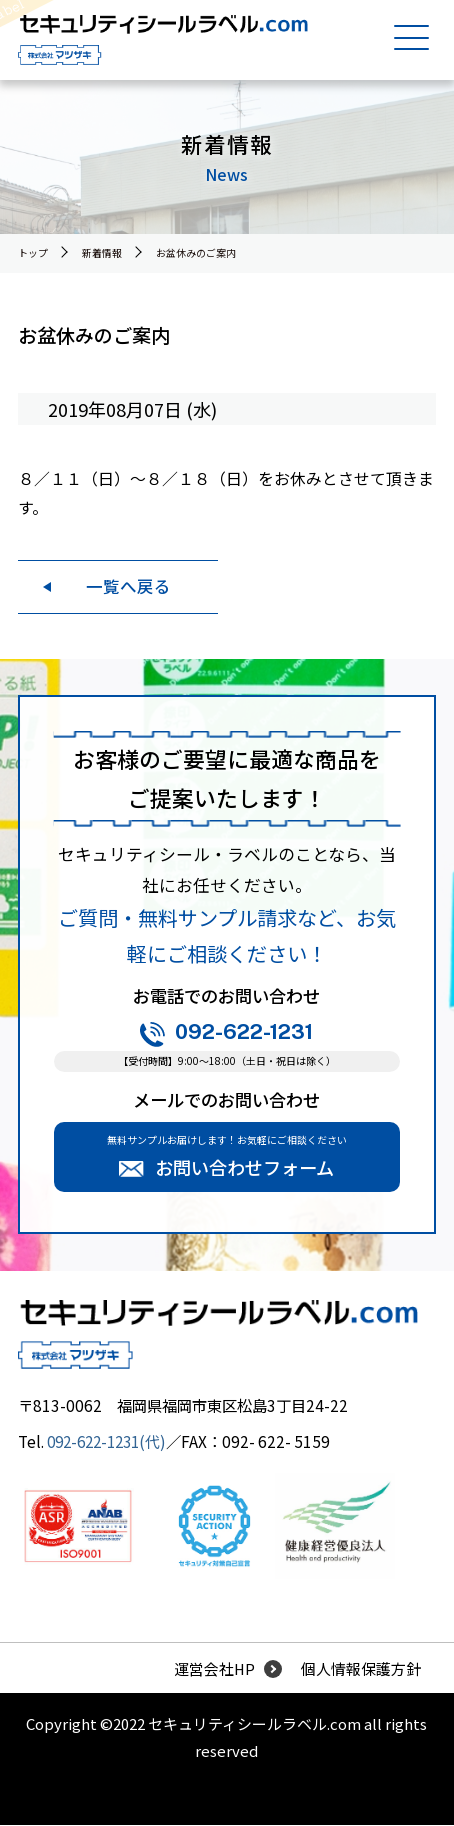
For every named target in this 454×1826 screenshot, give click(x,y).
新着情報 (102, 252)
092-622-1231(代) (111, 1441)
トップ (33, 252)
